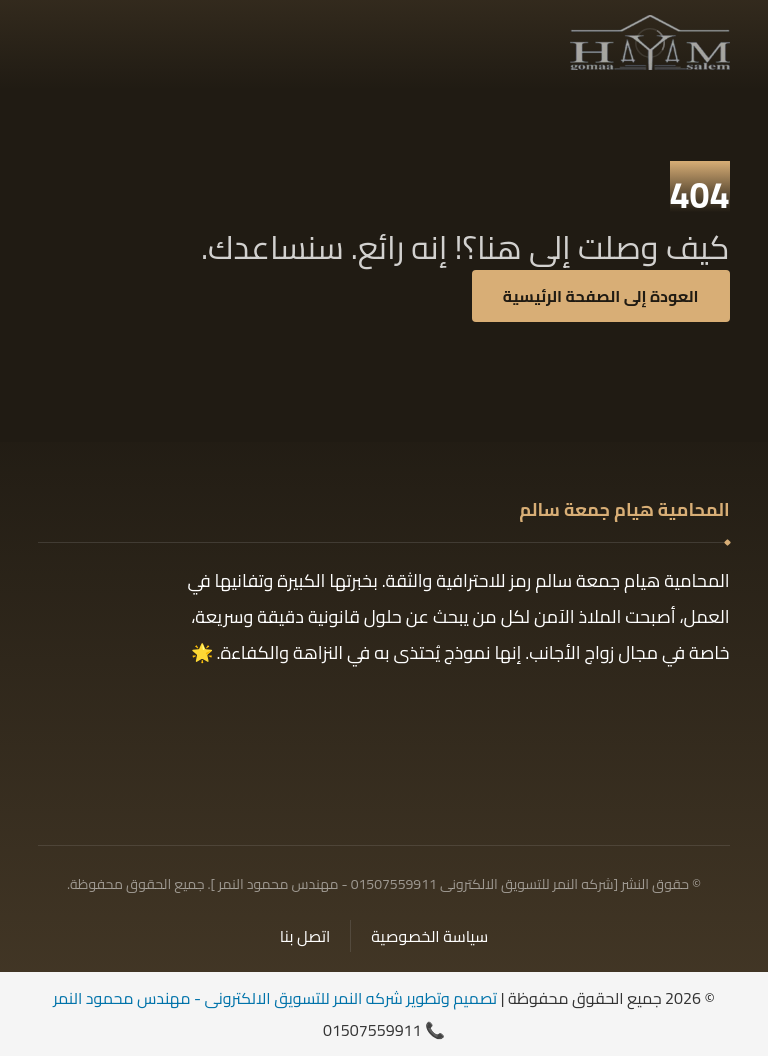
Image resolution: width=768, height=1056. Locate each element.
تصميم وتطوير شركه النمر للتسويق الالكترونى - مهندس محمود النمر (275, 998)
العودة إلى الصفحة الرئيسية (601, 296)
